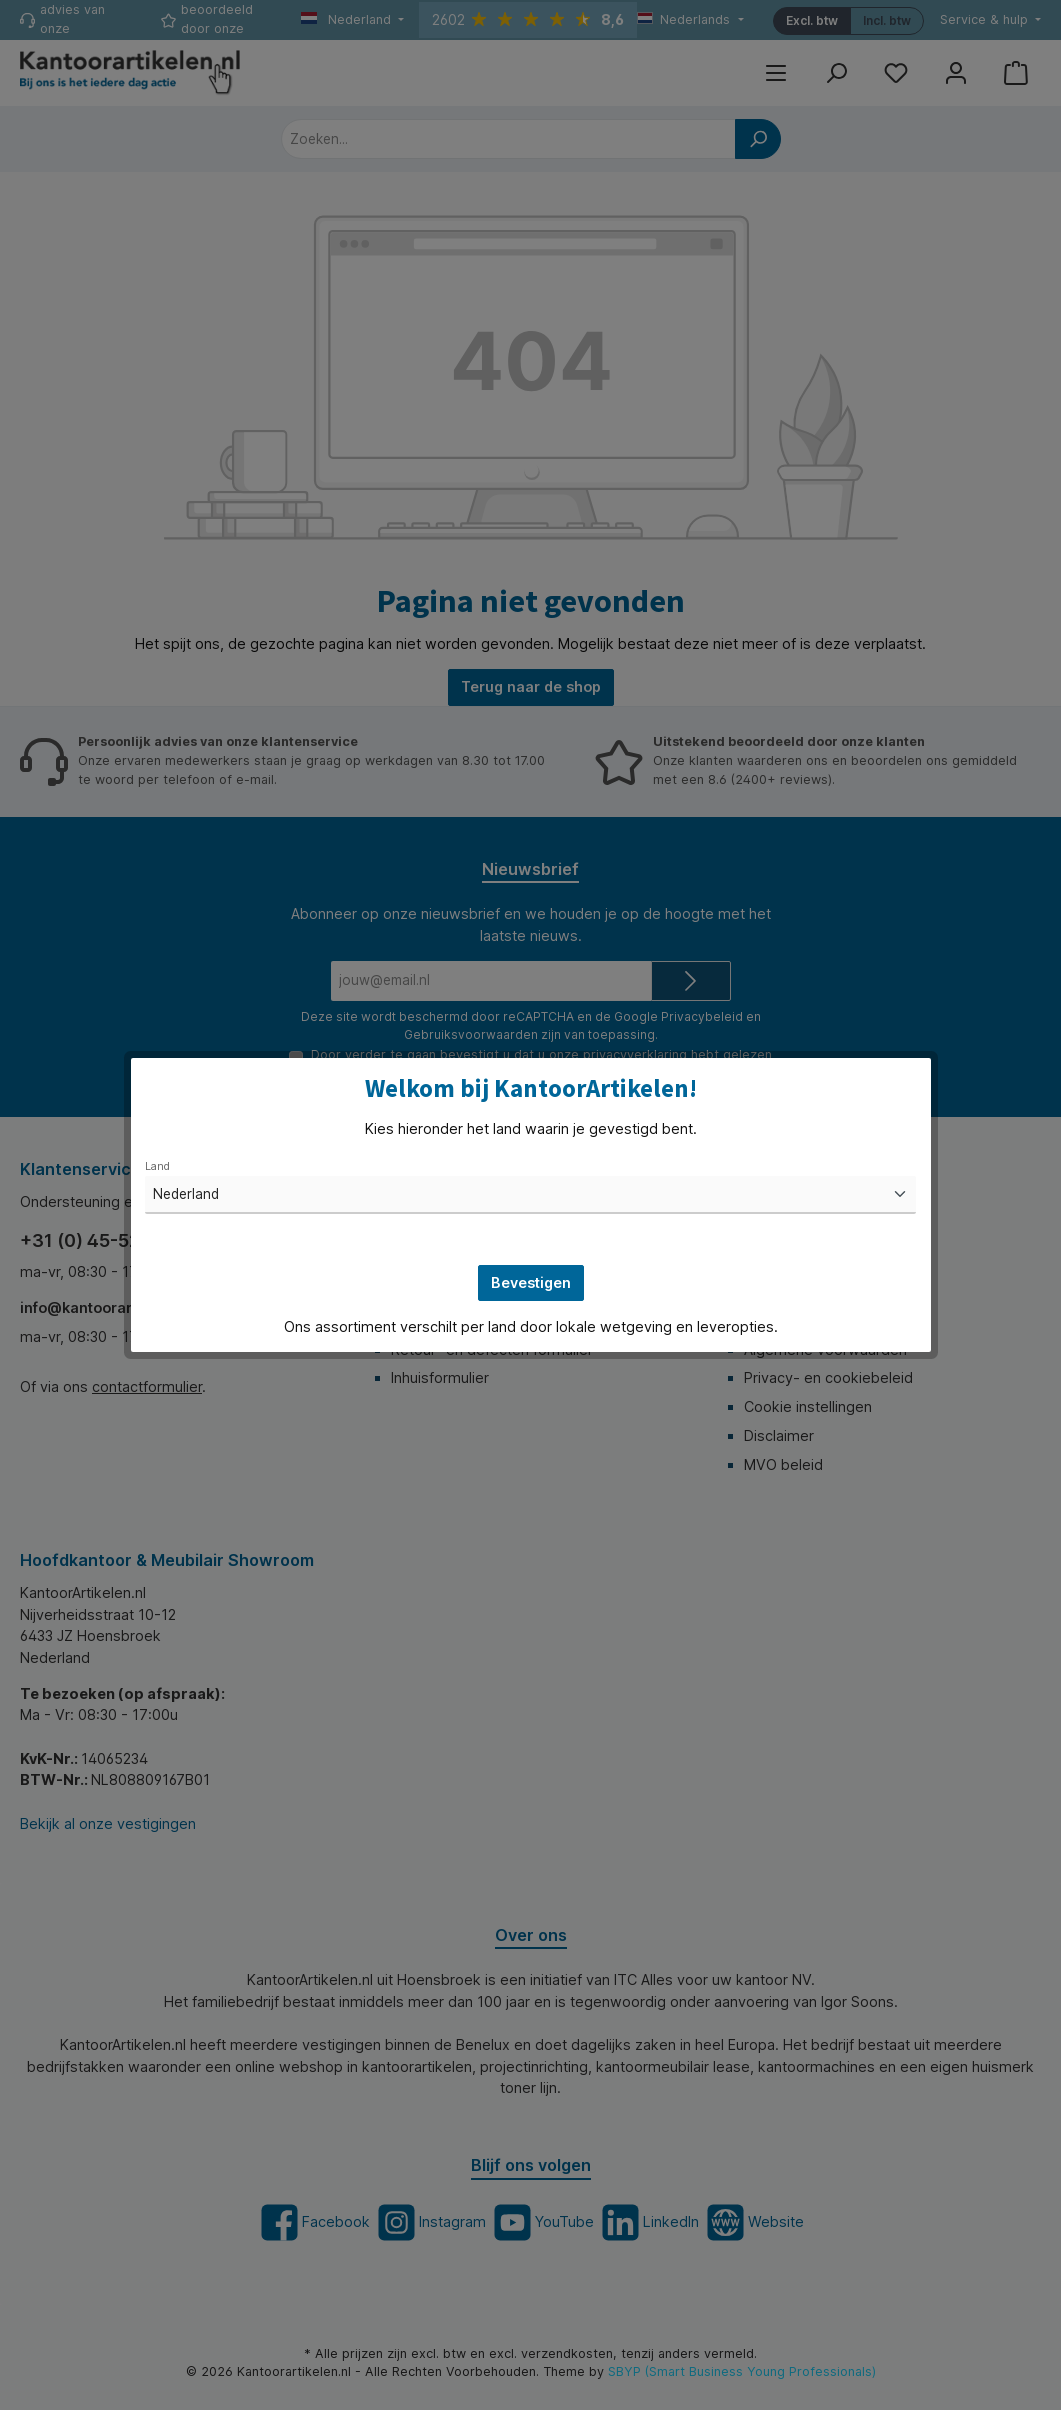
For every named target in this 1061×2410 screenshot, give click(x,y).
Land (157, 1166)
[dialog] (530, 1205)
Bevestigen (531, 1282)
